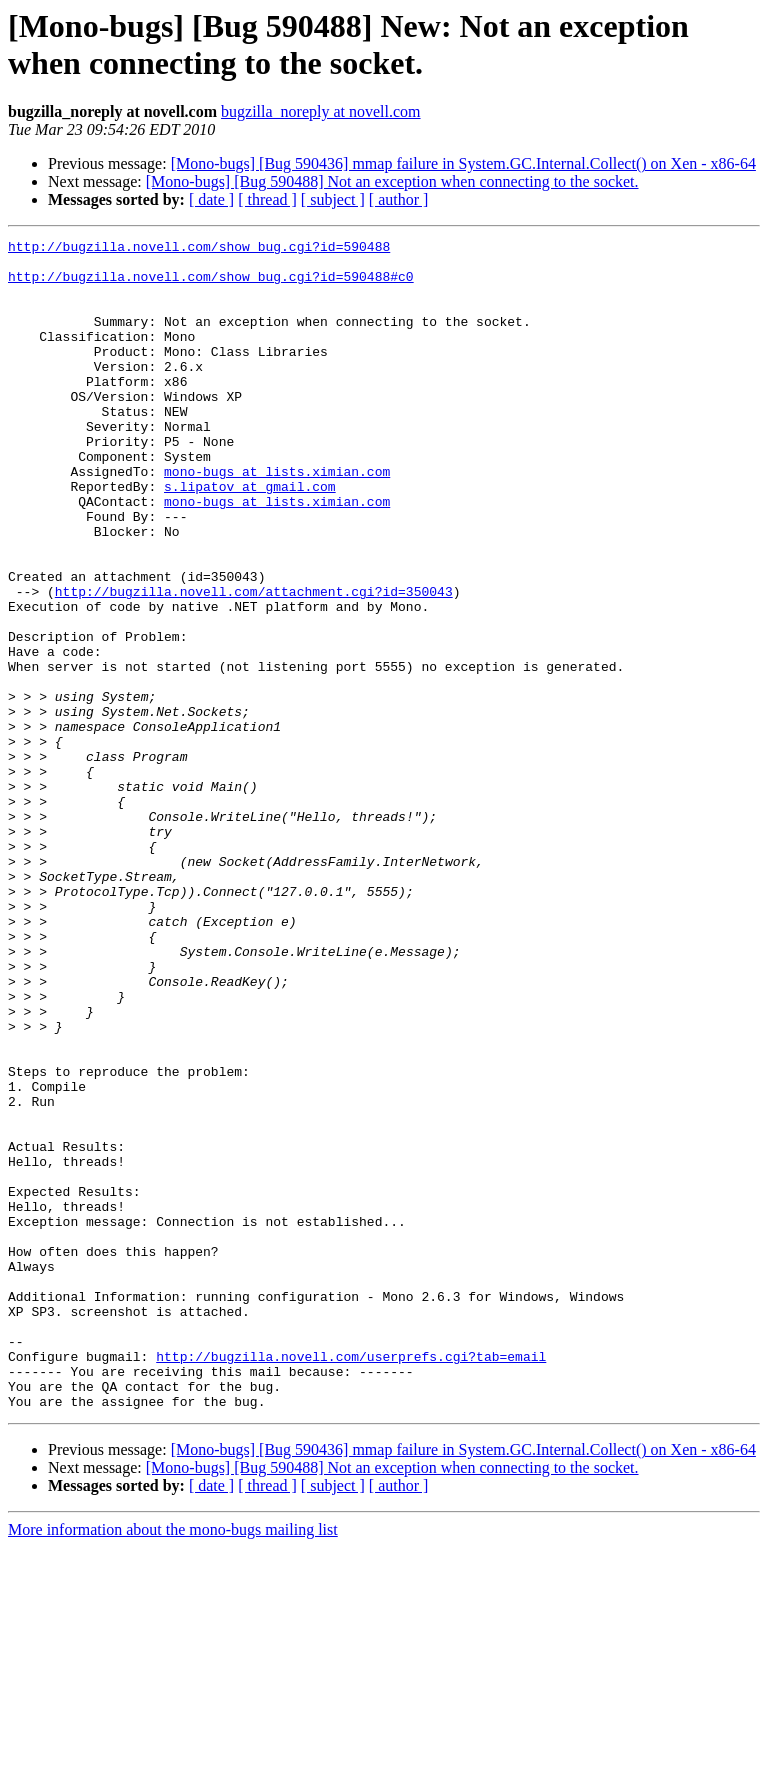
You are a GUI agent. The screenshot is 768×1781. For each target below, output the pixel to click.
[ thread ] (267, 199)
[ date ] (211, 199)
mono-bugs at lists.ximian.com (277, 519)
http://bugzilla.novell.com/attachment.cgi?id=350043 (254, 663)
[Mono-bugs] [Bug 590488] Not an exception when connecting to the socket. (392, 181)
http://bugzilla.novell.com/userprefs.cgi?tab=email (351, 1581)
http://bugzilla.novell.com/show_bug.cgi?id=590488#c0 (211, 285)
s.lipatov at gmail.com (250, 537)
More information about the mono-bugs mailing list (173, 1763)
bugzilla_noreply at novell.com (321, 111)
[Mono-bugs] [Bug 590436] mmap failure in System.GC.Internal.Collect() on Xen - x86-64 (463, 163)
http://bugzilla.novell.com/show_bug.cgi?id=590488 (199, 249)
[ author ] (399, 199)
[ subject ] (333, 199)
